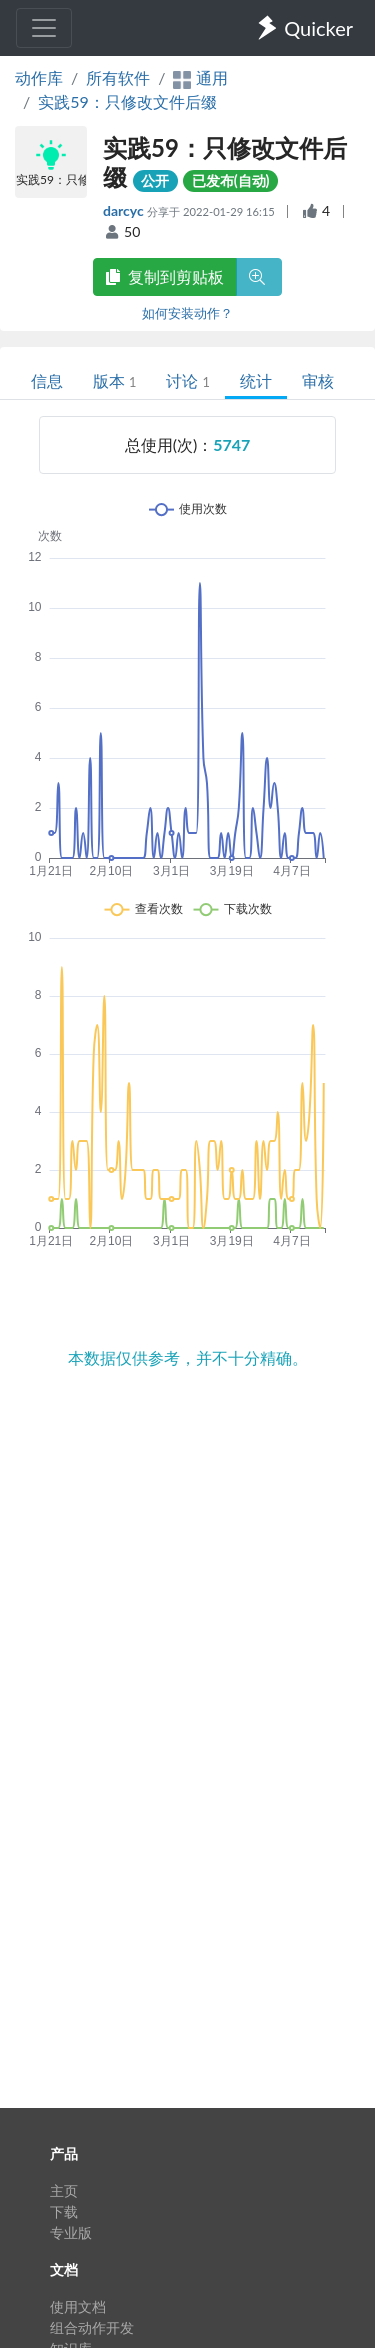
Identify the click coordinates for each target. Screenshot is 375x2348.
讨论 (187, 380)
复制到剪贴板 (165, 276)
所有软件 (118, 77)
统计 (256, 380)
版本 (114, 380)
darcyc (125, 210)
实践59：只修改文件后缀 (127, 101)
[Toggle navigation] (44, 28)
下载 (64, 2211)
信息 (47, 380)
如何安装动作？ (187, 313)
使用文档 (78, 2306)
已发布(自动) (231, 180)
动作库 (39, 77)
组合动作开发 (92, 2327)
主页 (64, 2190)
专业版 (71, 2232)
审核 (318, 380)
